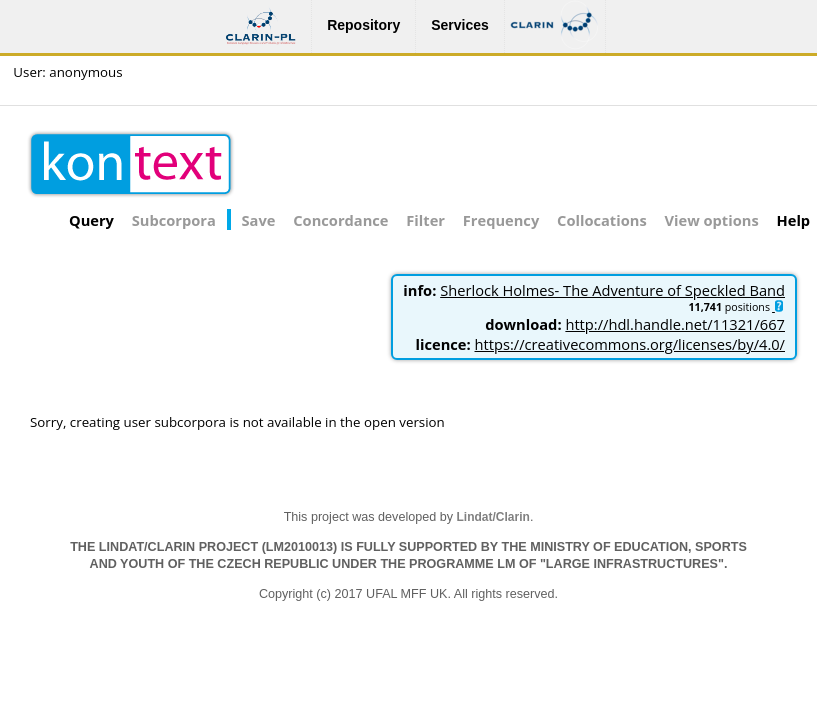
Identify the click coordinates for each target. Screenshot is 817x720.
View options (712, 220)
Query (91, 220)
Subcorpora (174, 220)
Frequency (501, 220)
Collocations (602, 220)
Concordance (340, 220)
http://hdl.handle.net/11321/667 (675, 324)
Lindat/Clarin (493, 517)
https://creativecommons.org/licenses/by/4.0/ (630, 344)
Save (259, 220)
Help (794, 220)
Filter (425, 220)
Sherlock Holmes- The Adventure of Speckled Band (612, 290)
